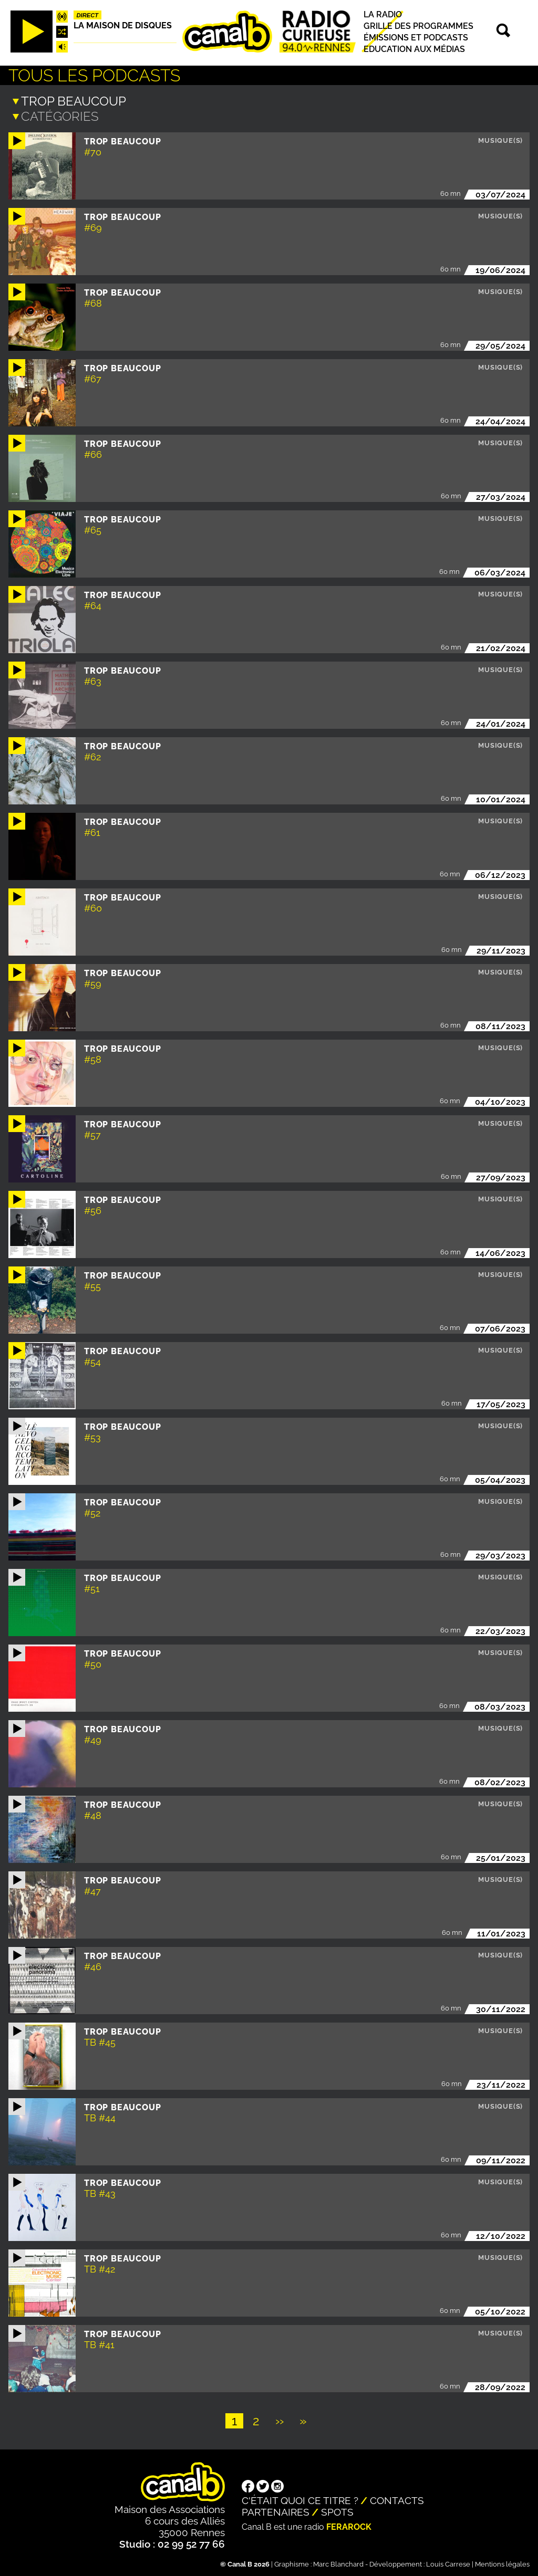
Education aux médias (414, 49)
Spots (337, 2511)
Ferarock (348, 2526)
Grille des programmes (418, 26)
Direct (88, 15)
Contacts (397, 2499)
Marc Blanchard (338, 2563)
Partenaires (275, 2511)
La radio (383, 14)
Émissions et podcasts (416, 38)
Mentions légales (502, 2563)
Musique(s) (500, 139)
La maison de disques (123, 25)
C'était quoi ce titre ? (300, 2499)
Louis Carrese (448, 2563)
